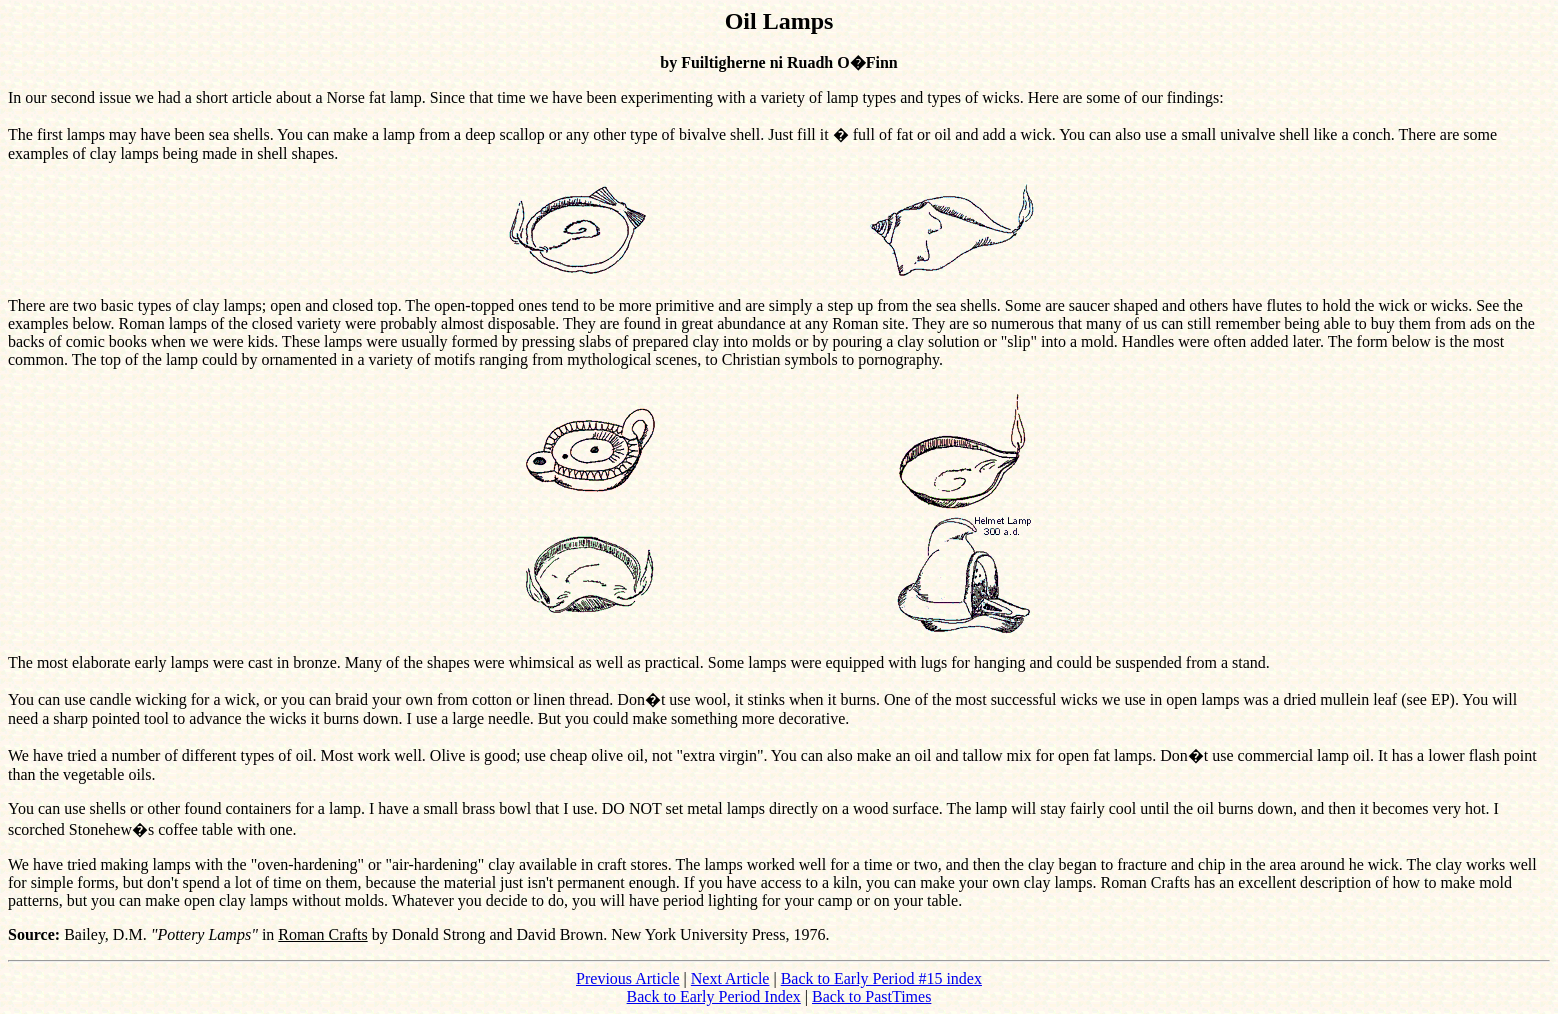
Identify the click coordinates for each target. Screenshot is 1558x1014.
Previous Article (628, 978)
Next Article (730, 978)
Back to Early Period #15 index (881, 978)
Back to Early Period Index (714, 996)
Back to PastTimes (871, 996)
